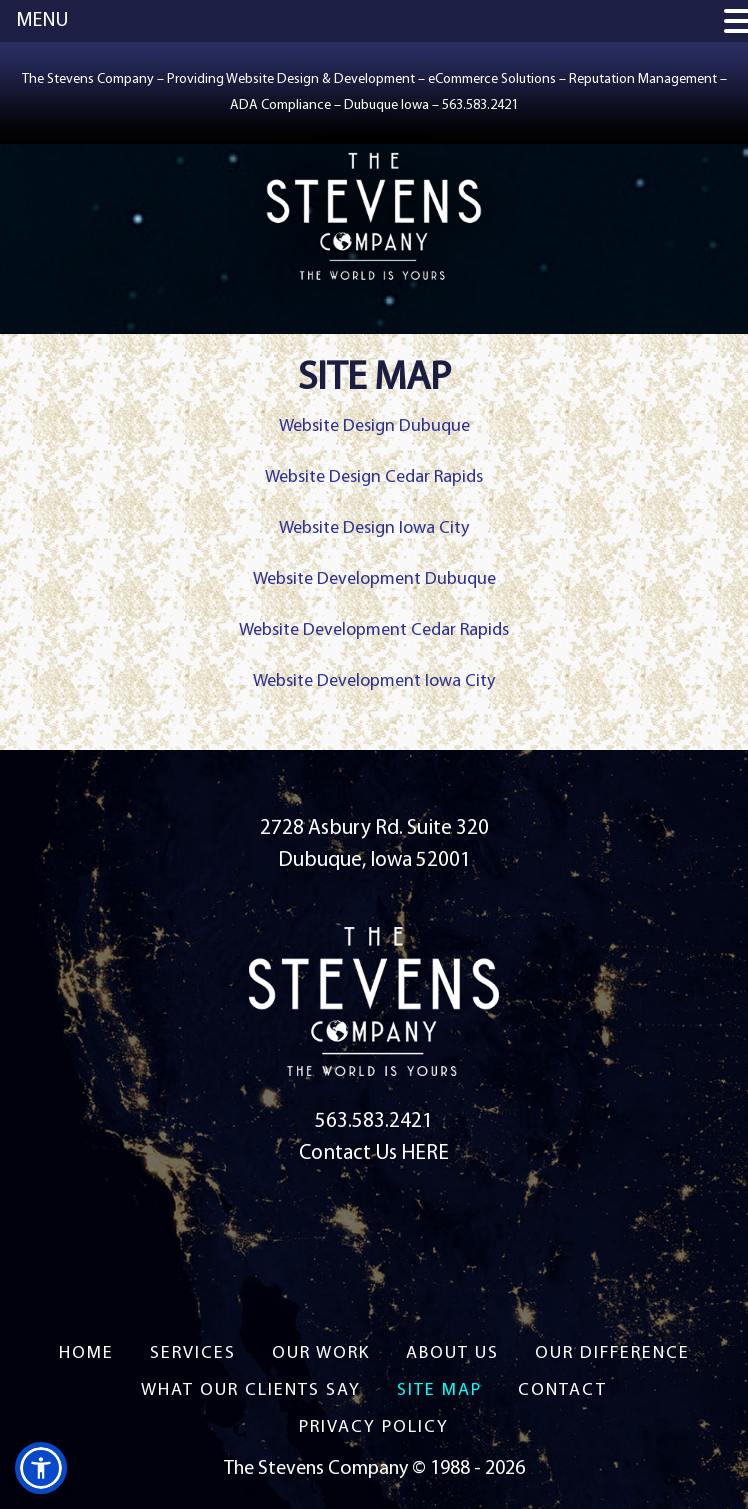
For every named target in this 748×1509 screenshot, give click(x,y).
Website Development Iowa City (374, 681)
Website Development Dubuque (374, 579)
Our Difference (612, 1353)
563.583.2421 (374, 1121)
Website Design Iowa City (374, 528)
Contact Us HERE (374, 1153)
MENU (42, 21)
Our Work (321, 1353)
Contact (562, 1390)
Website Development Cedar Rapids (374, 630)
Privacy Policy (374, 1427)
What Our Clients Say (251, 1390)
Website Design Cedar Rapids (374, 477)
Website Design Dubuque (374, 426)
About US (452, 1353)
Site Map (439, 1390)
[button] (41, 1468)
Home (86, 1353)
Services (193, 1353)
